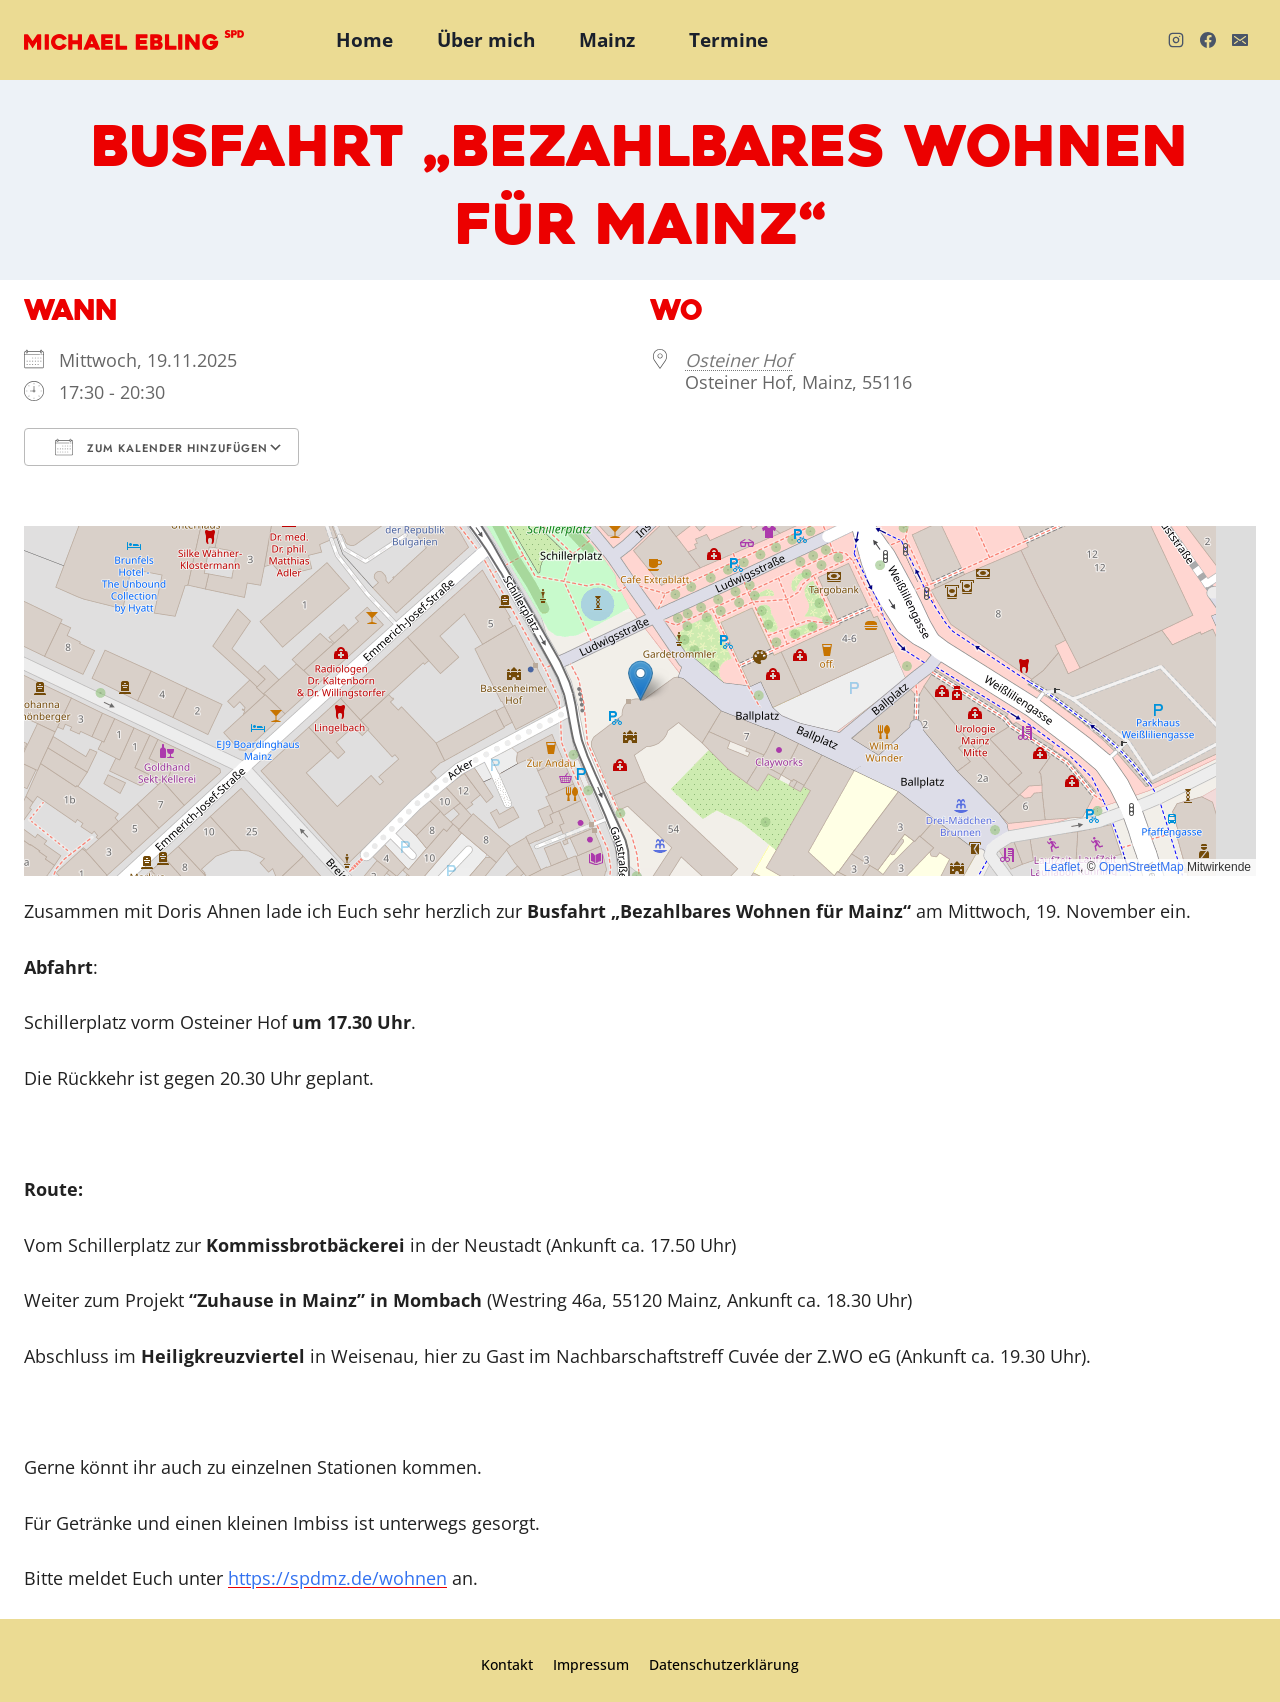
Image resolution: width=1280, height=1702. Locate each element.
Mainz (607, 40)
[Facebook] (1208, 40)
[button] (640, 680)
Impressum (591, 1664)
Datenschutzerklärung (724, 1664)
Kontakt (507, 1664)
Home (364, 40)
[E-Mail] (1240, 40)
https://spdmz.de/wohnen (337, 1578)
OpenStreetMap (1141, 867)
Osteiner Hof (738, 360)
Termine (728, 40)
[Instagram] (1176, 40)
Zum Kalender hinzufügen (161, 447)
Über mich (486, 40)
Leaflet (1062, 867)
